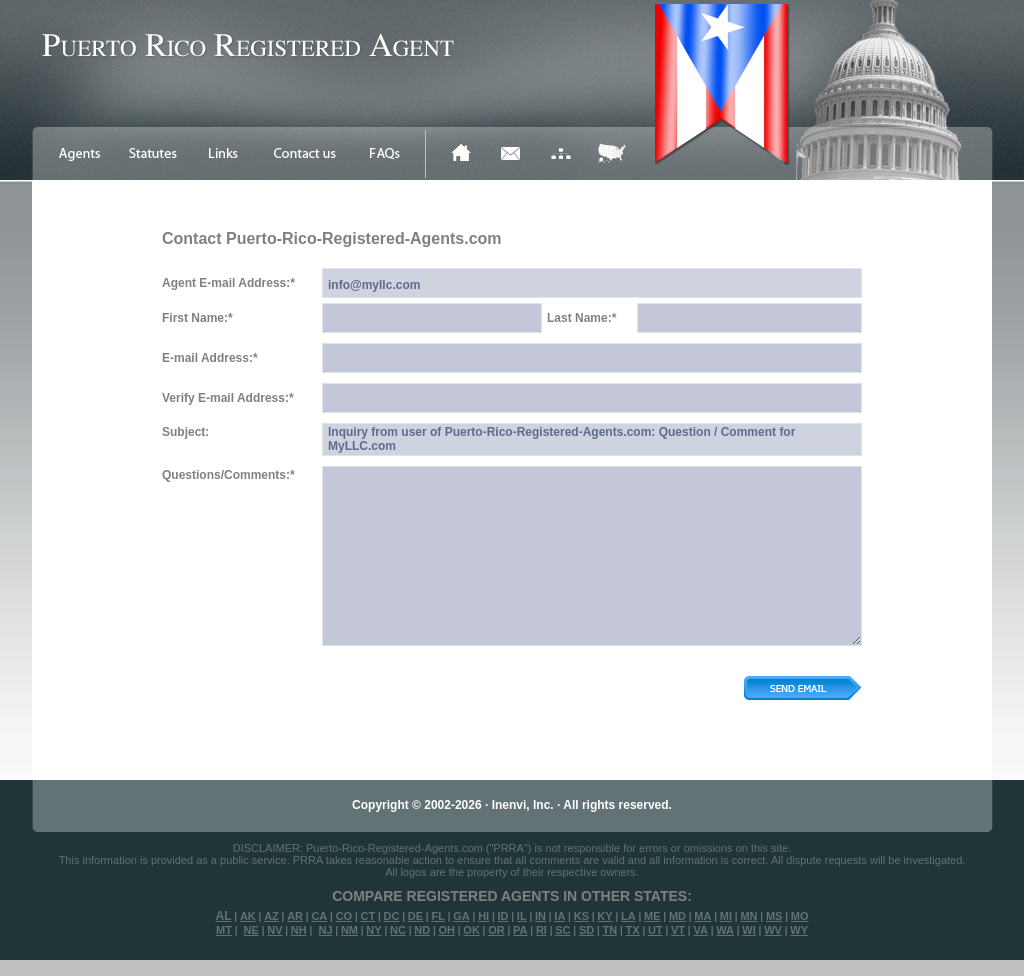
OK (471, 930)
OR (496, 930)
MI (726, 916)
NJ (325, 930)
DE (415, 916)
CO (344, 916)
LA (628, 916)
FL (437, 916)
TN (610, 930)
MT (224, 930)
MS (774, 916)
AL (224, 916)
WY (799, 930)
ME (652, 916)
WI (748, 930)
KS (581, 916)
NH (299, 930)
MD (677, 916)
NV (274, 930)
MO (800, 916)
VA (700, 930)
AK (248, 916)
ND (422, 930)
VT (678, 930)
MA (702, 916)
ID (502, 916)
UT (655, 930)
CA (319, 916)
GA (461, 916)
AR (295, 916)
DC (392, 916)
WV (773, 930)
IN (540, 916)
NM (349, 930)
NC (398, 930)
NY (373, 930)
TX (633, 930)
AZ (271, 916)
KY (604, 916)
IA (559, 916)
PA (520, 930)
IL (522, 916)
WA (725, 930)
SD (586, 930)
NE (251, 930)
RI (541, 930)
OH (446, 930)
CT (368, 916)
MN (748, 916)
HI (483, 916)
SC (562, 930)
